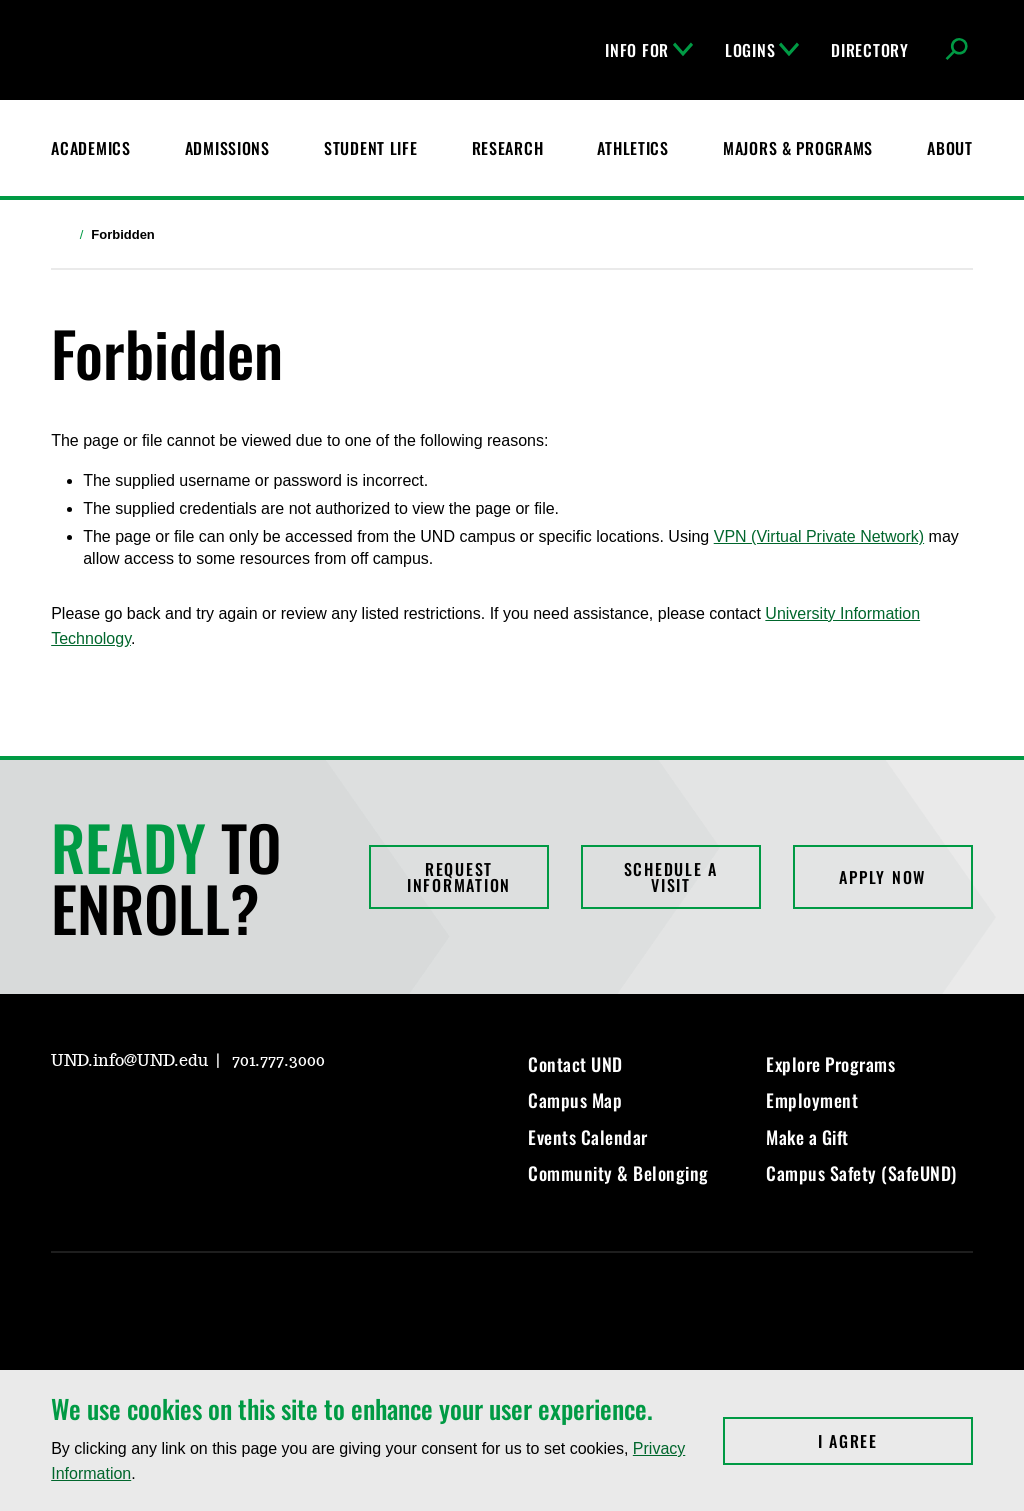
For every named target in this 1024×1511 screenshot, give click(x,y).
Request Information (459, 877)
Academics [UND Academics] (90, 148)
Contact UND (575, 1064)
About (950, 148)
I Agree (895, 1441)
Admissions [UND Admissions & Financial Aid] (227, 148)
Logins (762, 50)
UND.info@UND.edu (129, 1061)
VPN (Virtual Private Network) (819, 536)
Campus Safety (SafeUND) (861, 1173)
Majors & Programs (798, 148)
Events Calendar (588, 1137)
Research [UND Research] (508, 148)
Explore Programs (830, 1064)
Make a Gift (807, 1137)
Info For (649, 50)
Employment (812, 1100)
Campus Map (575, 1100)
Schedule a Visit (671, 877)
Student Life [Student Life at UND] (371, 148)
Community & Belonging (618, 1173)
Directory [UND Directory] (869, 50)
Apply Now (882, 877)
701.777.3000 (278, 1061)
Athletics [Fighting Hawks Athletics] (632, 148)
